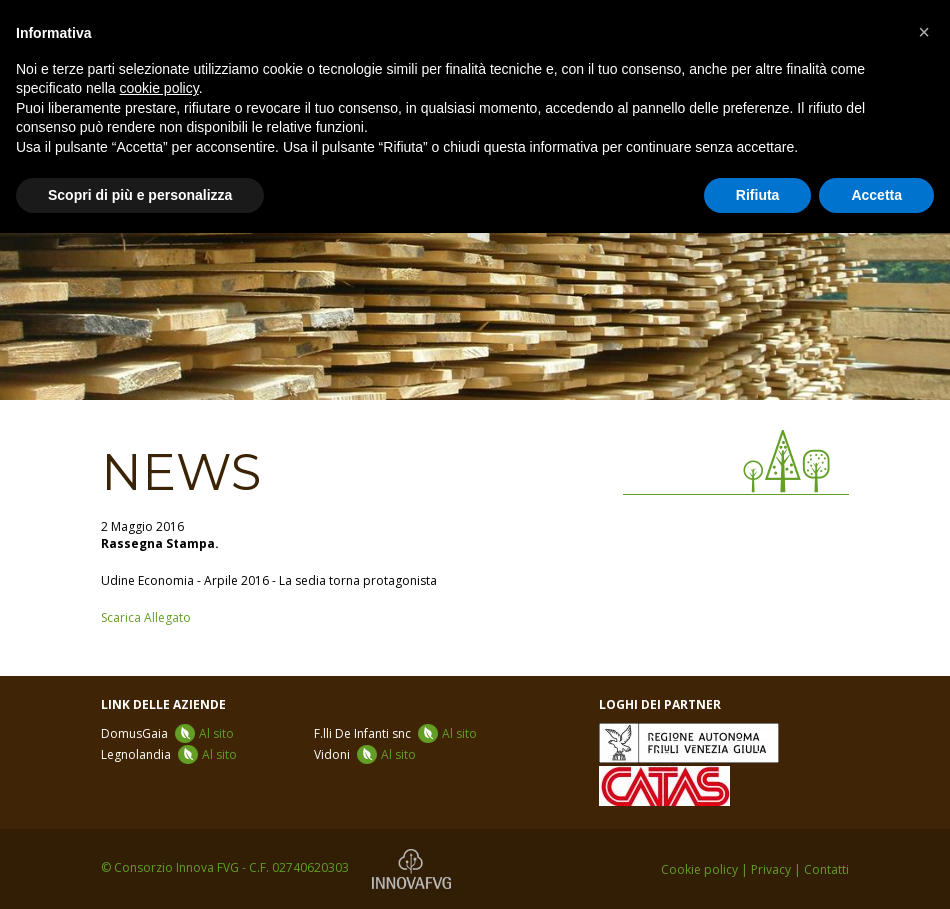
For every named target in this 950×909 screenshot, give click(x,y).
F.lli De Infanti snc (395, 733)
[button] (924, 32)
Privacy (771, 869)
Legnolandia (169, 754)
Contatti (826, 869)
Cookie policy (699, 869)
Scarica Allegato (146, 617)
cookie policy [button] (159, 88)
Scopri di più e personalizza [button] (140, 195)
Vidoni (365, 754)
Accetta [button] (876, 195)
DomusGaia (167, 733)
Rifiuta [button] (758, 195)
